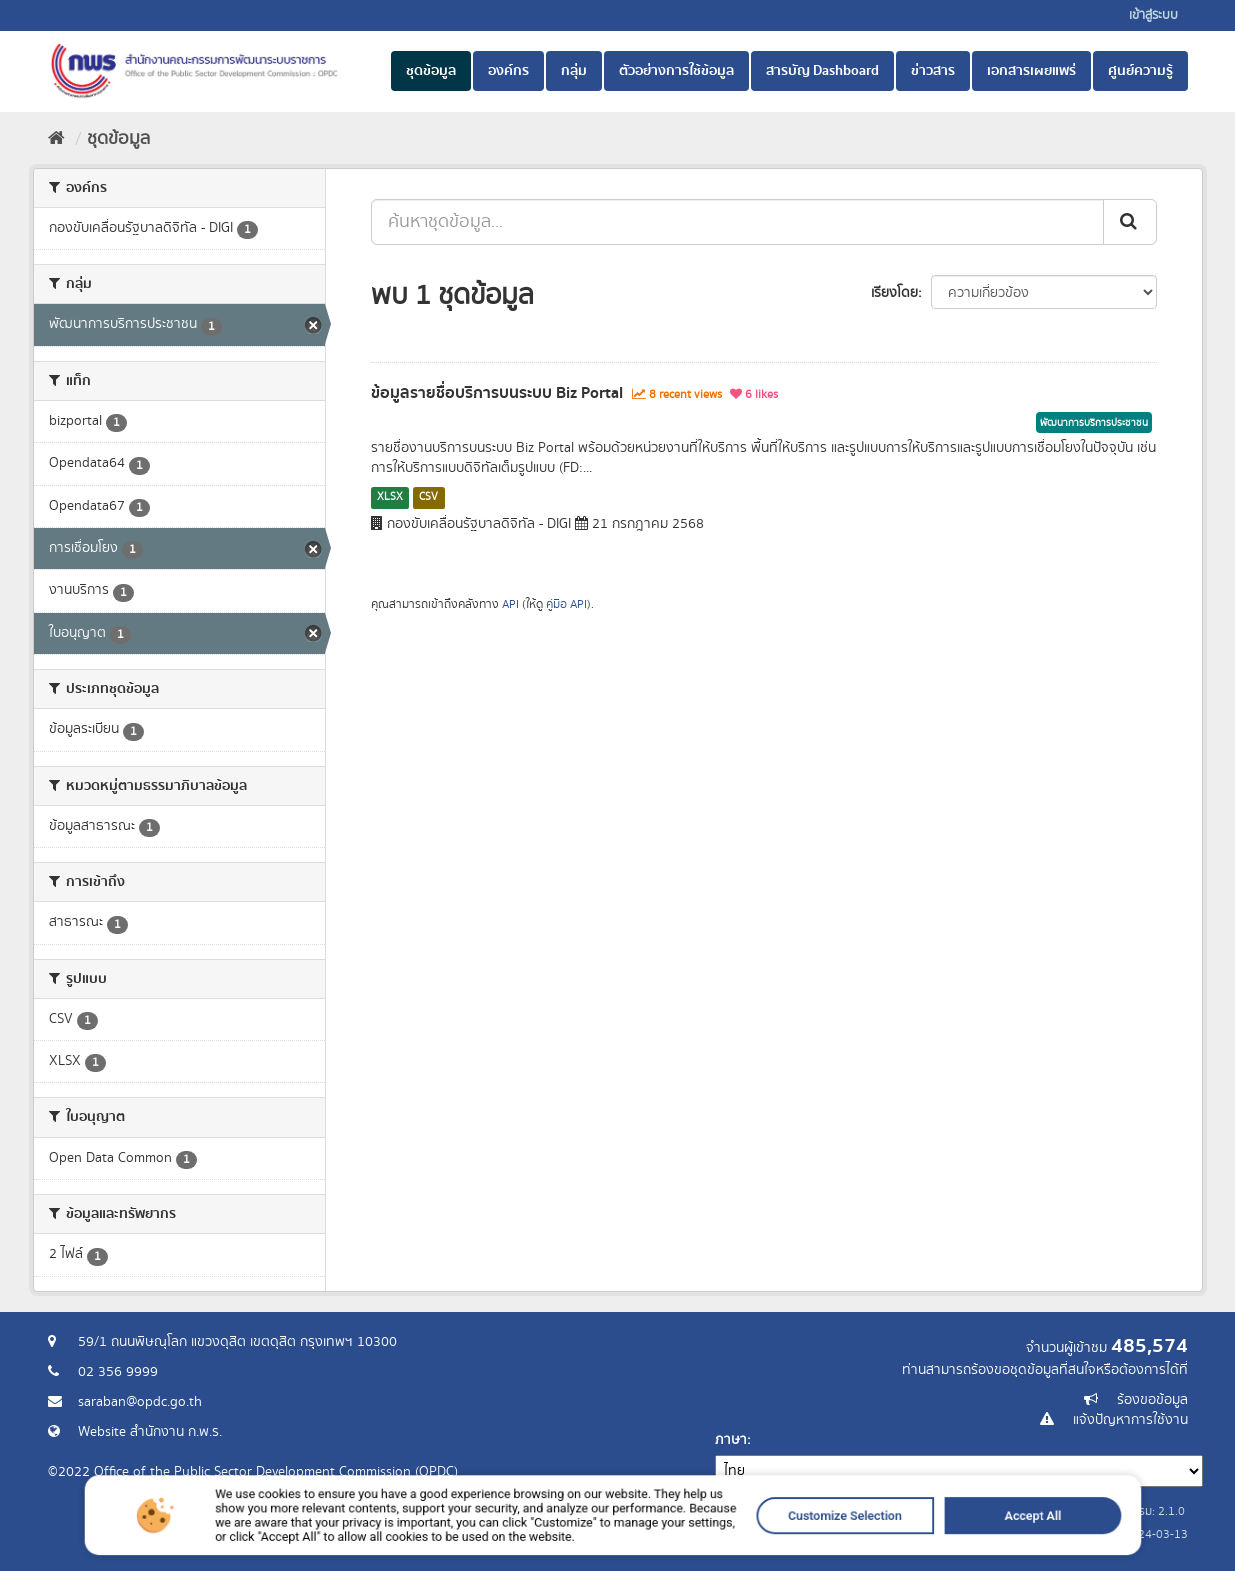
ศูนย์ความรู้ (1140, 71)
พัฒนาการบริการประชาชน (1094, 423)
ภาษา (731, 1440)
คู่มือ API (566, 604)
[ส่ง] (1130, 222)
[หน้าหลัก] (56, 139)
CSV (428, 497)
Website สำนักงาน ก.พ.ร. (150, 1432)
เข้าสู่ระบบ (1153, 15)
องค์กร (508, 71)
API (510, 604)
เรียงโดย (894, 293)
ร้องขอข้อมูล (1152, 1400)
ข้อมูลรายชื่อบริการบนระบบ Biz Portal (497, 393)
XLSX (390, 497)
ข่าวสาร (933, 71)
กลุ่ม (574, 71)
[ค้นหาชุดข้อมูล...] (737, 222)
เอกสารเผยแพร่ (1031, 71)
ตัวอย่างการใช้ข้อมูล (676, 71)
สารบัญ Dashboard (822, 71)
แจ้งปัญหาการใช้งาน (1130, 1420)
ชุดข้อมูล (431, 71)
